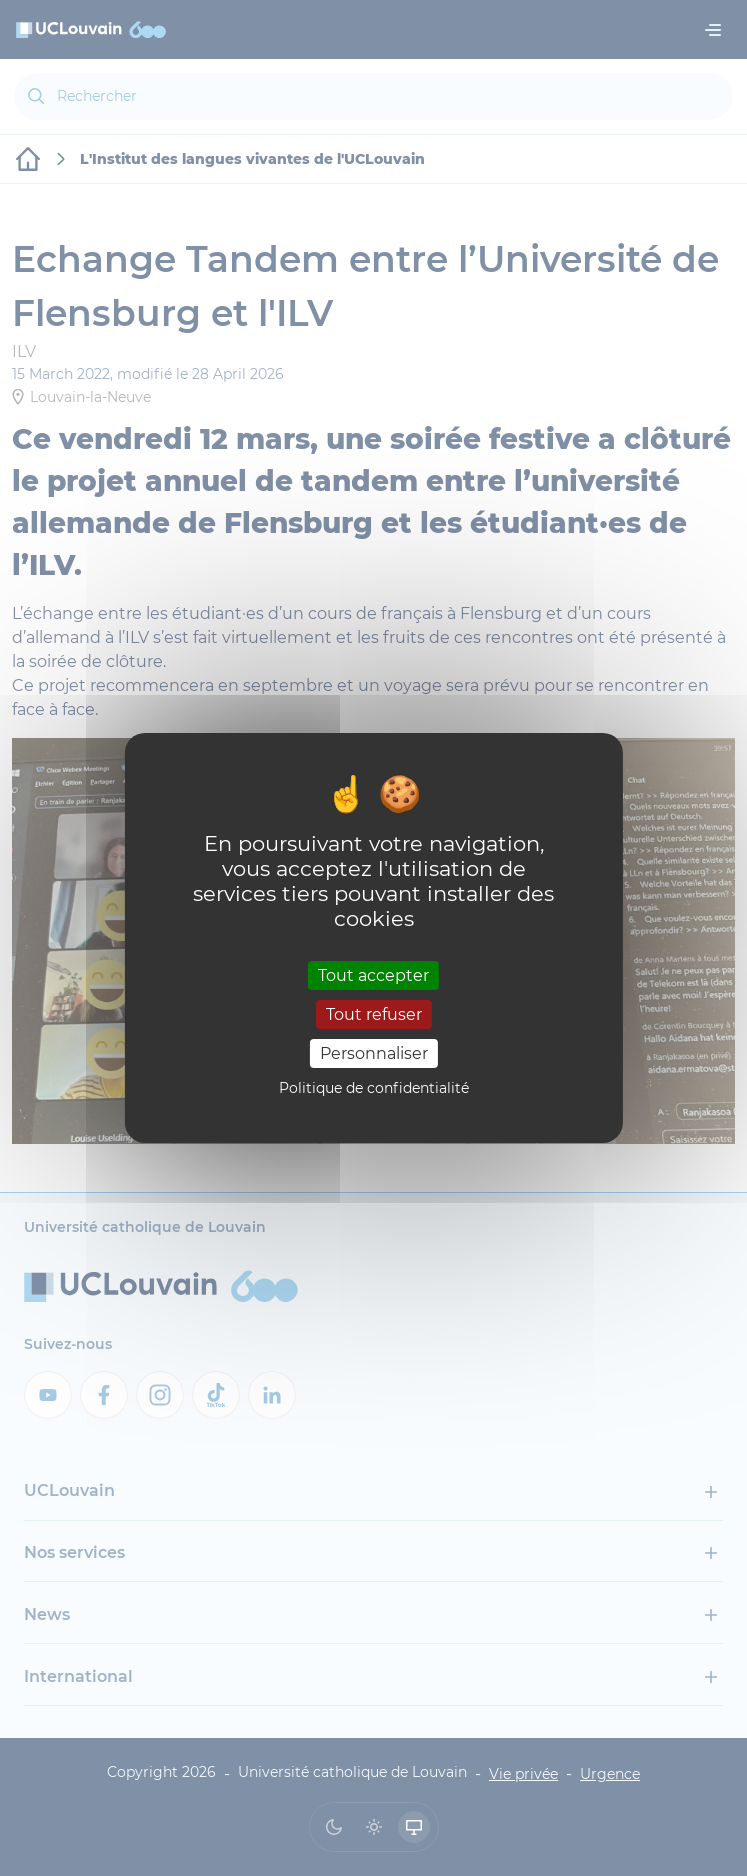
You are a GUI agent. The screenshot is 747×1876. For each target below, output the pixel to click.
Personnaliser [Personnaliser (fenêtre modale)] (374, 1053)
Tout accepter (373, 974)
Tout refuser (374, 1014)
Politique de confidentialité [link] (374, 1088)
